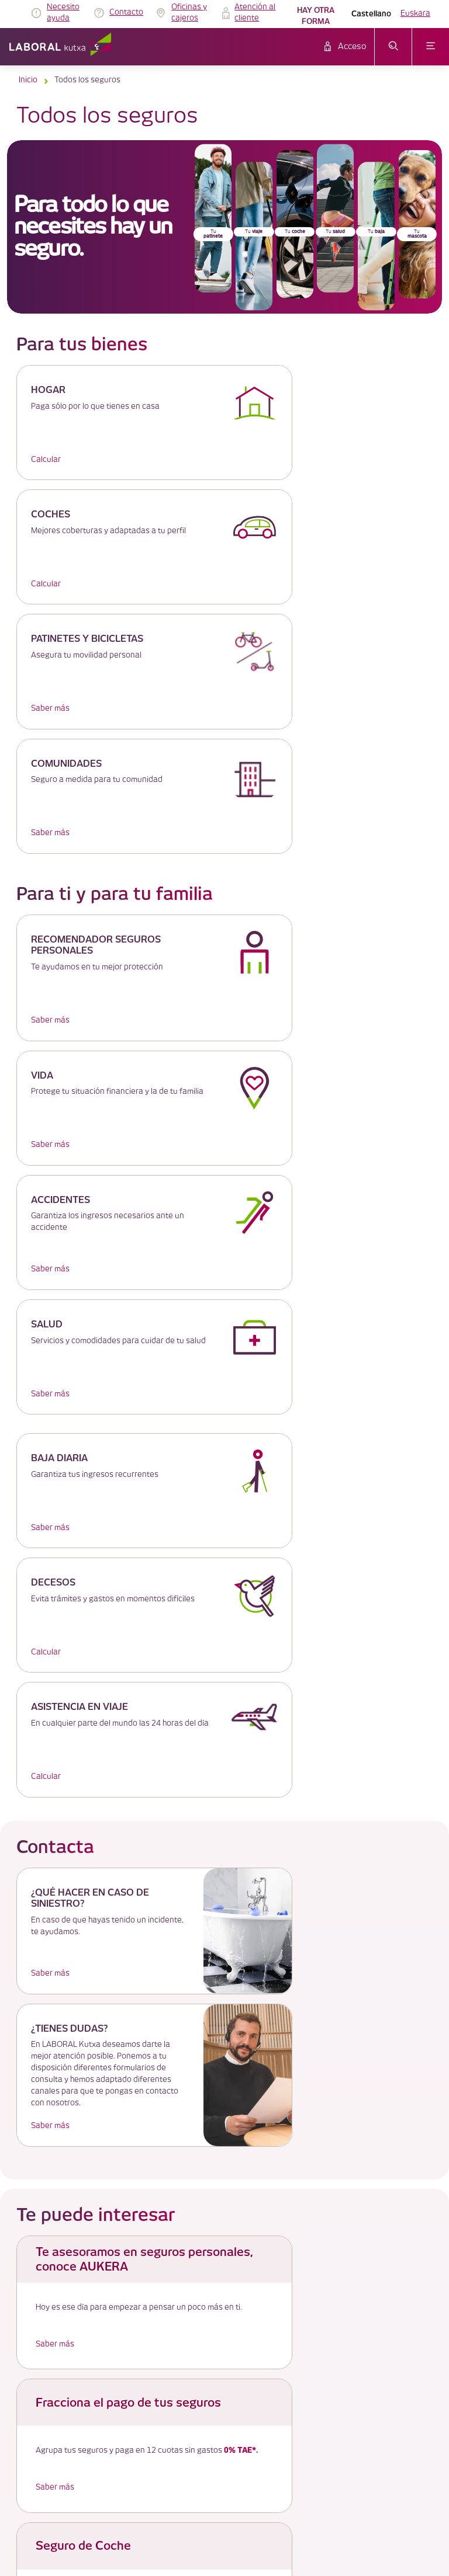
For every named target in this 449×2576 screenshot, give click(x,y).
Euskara (415, 13)
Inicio (28, 80)
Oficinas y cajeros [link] (189, 13)
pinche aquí (234, 2027)
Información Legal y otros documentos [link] (246, 2273)
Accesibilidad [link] (205, 2301)
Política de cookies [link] (215, 2217)
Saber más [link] (50, 583)
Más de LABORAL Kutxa (224, 2111)
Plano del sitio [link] (207, 2329)
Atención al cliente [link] (254, 13)
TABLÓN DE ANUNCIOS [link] (223, 2189)
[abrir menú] (430, 46)
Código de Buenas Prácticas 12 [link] (235, 2315)
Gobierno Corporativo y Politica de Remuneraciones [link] (268, 2259)
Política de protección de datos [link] (235, 2231)
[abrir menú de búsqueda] (393, 46)
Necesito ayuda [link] (63, 13)
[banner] (224, 227)
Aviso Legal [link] (203, 2203)
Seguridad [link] (200, 2287)
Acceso (352, 47)
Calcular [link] (46, 459)
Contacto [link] (126, 12)
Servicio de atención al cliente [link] (233, 2245)
